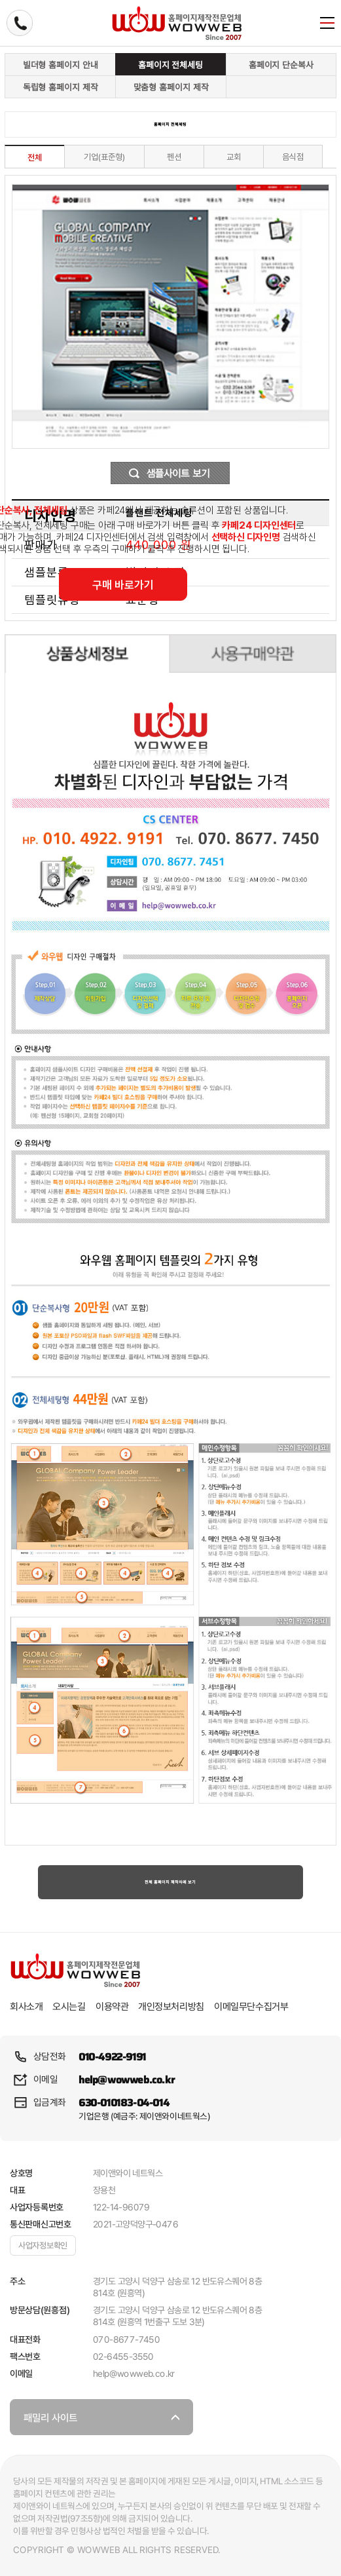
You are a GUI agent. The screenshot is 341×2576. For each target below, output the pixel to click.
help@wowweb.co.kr (126, 2080)
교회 (233, 157)
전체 (34, 157)
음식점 (293, 157)
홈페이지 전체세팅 (170, 64)
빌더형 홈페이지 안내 (60, 64)
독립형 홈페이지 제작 (60, 87)
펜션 (174, 157)
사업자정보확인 (42, 2245)
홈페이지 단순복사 (281, 64)
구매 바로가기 (123, 585)
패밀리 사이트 (94, 2423)
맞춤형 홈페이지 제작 (171, 87)
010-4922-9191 (112, 2057)
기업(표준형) (104, 157)
